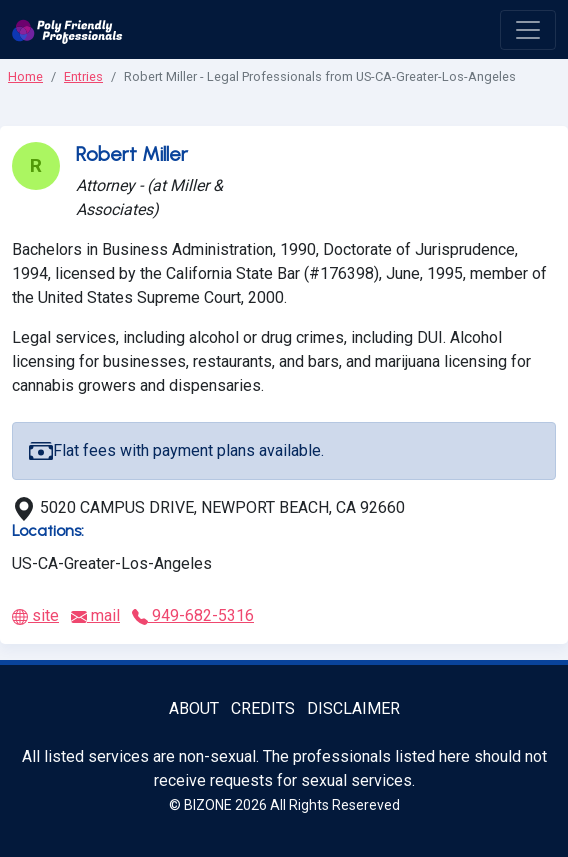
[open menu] (528, 30)
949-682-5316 (193, 615)
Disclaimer (353, 708)
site (35, 615)
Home (25, 76)
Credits (263, 708)
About (194, 708)
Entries (83, 76)
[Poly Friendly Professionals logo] (67, 29)
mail (95, 615)
